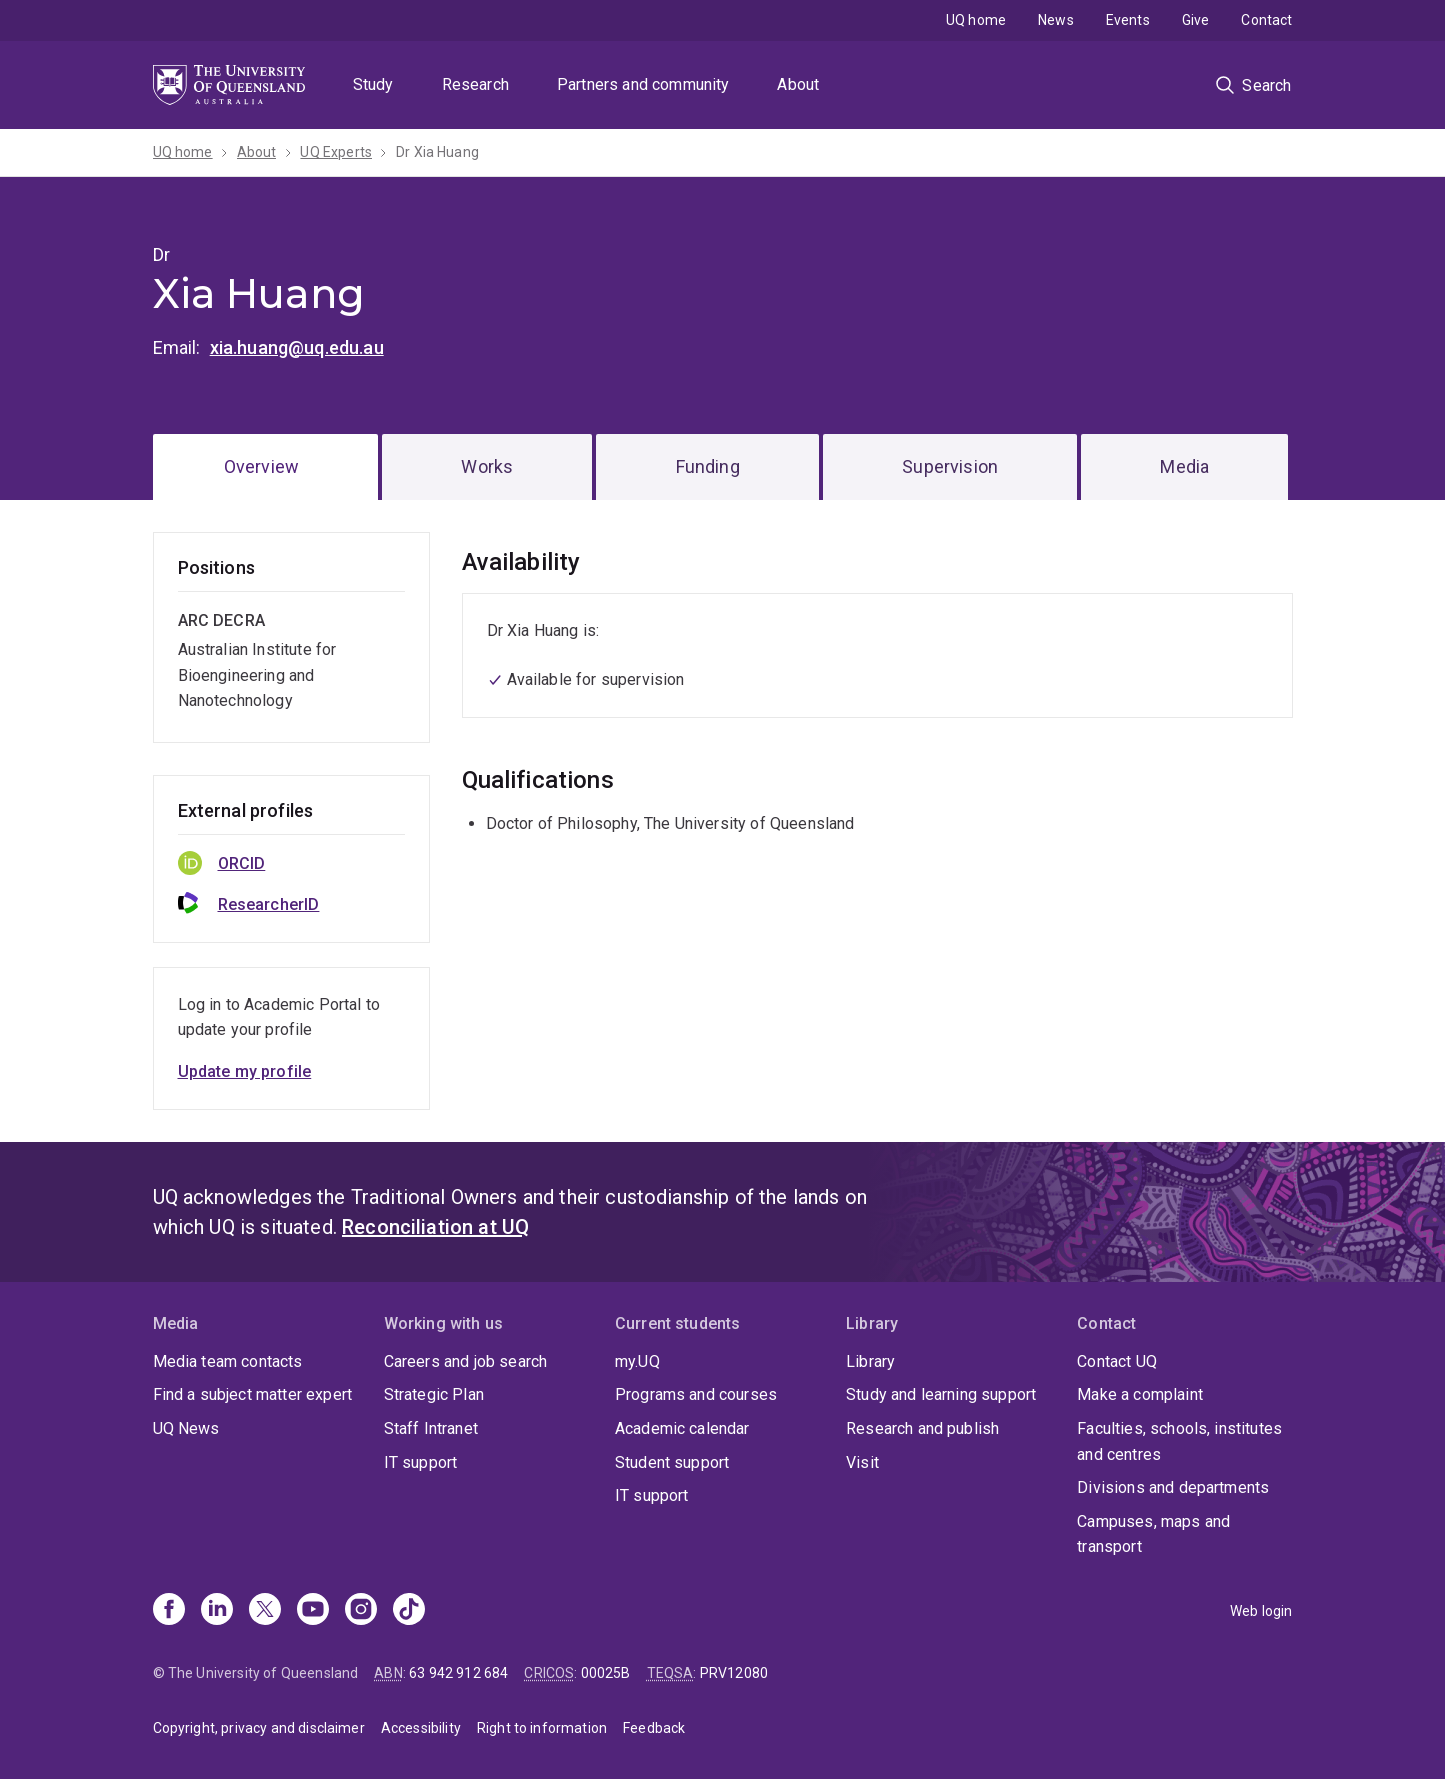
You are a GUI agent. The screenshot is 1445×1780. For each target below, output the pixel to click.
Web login (1261, 1611)
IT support (421, 1462)
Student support (672, 1462)
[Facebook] (169, 1611)
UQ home (976, 20)
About (798, 84)
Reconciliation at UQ (435, 1227)
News (1056, 20)
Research (475, 84)
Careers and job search (466, 1361)
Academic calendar (682, 1428)
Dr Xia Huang (437, 152)
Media (1184, 466)
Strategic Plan (434, 1394)
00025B (606, 1673)
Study (373, 84)
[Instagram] (361, 1611)
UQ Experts (336, 152)
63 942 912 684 (458, 1673)
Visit (862, 1462)
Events (1128, 20)
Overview (261, 466)
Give (1196, 20)
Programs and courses (696, 1394)
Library (870, 1361)
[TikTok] (409, 1611)
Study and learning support (941, 1394)
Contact (1266, 20)
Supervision (950, 466)
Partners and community (643, 84)
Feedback (654, 1728)
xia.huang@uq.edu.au (297, 347)
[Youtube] (313, 1611)
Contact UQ (1117, 1361)
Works (487, 466)
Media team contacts (228, 1361)
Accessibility (421, 1728)
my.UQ (637, 1361)
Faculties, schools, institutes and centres (1179, 1441)
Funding (708, 466)
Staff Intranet (431, 1428)
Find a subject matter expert (252, 1394)
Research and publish (922, 1428)
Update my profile (245, 1071)
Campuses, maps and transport (1153, 1534)
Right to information (542, 1728)
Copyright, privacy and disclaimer (259, 1728)
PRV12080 (734, 1673)
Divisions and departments (1173, 1487)
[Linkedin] (217, 1611)
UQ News (186, 1428)
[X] (265, 1611)
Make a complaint (1140, 1394)
